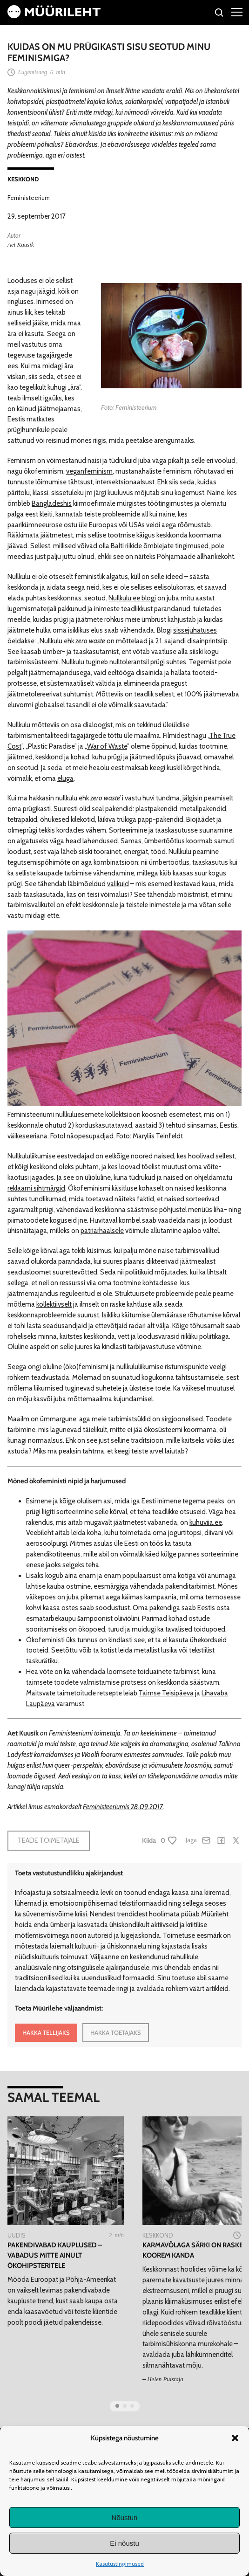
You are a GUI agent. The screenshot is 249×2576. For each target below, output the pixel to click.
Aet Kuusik (20, 244)
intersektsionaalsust (125, 482)
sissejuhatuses (195, 630)
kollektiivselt (54, 1304)
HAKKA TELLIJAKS (46, 2032)
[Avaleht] (54, 16)
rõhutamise (205, 1315)
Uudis (16, 2235)
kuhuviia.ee (205, 1522)
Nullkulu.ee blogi (132, 598)
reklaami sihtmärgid (36, 1188)
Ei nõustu (124, 2543)
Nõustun (125, 2517)
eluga (65, 778)
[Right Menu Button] (236, 11)
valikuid (118, 884)
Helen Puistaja (165, 2379)
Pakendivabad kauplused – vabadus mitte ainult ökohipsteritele (54, 2255)
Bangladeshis (52, 503)
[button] (235, 2438)
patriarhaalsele (102, 1230)
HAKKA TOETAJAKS (115, 2032)
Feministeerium (28, 197)
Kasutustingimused (120, 2563)
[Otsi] (219, 13)
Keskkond (23, 179)
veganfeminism (89, 471)
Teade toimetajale (49, 1840)
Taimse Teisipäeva (166, 1693)
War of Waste (107, 746)
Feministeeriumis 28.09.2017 (123, 1807)
